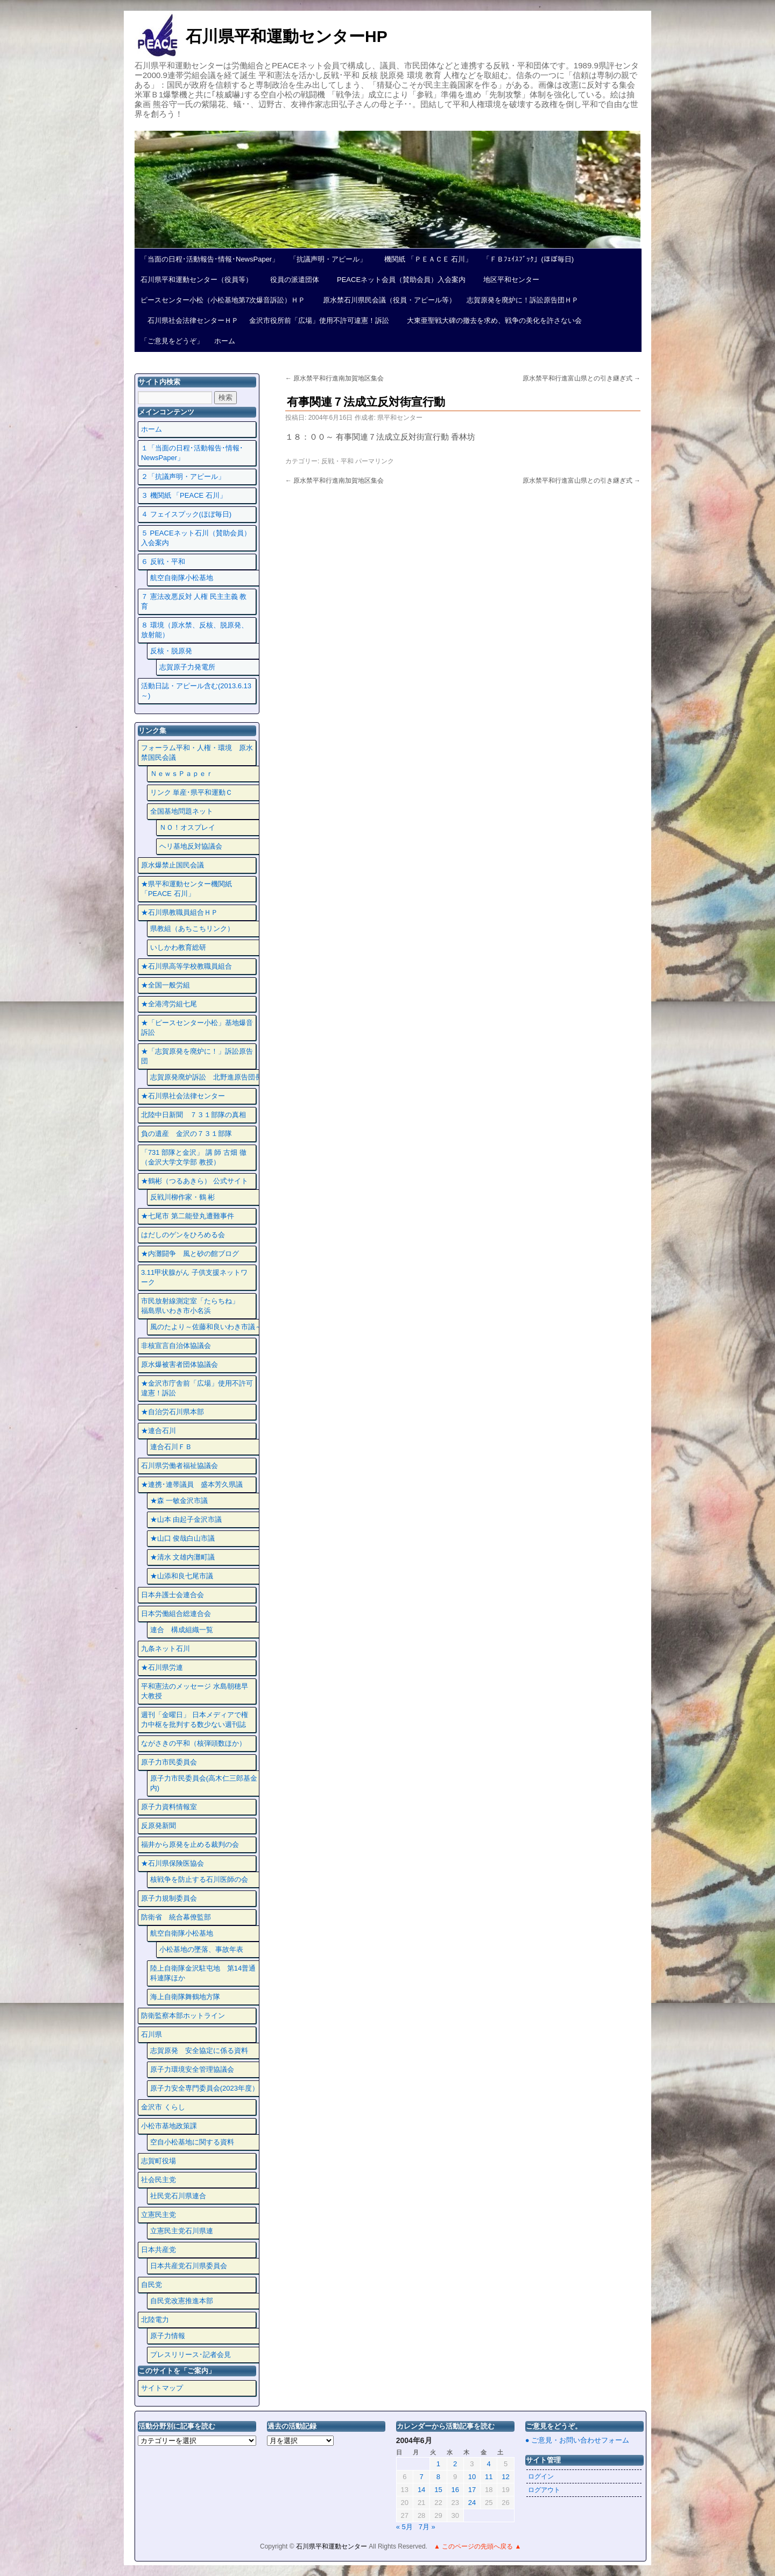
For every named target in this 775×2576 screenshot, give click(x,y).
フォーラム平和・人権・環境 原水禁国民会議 (197, 752)
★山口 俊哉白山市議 (182, 1538)
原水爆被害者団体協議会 (179, 1364)
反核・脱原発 (171, 651)
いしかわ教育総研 (178, 947)
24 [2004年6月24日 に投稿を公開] (472, 2503)
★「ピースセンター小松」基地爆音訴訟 (197, 1027)
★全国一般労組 (165, 985)
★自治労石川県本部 (172, 1412)
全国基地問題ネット (181, 811)
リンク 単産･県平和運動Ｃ (191, 792)
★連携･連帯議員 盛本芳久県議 (192, 1484)
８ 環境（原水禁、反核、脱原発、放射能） (194, 630)
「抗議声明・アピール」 (328, 259)
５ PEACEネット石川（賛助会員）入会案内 (196, 538)
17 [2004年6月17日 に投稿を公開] (472, 2490)
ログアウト (544, 2489)
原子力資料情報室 (169, 1807)
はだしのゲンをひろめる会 (183, 1235)
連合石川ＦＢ (171, 1447)
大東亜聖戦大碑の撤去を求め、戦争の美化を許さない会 (491, 320)
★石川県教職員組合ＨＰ (179, 912)
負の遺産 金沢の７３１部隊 (186, 1134)
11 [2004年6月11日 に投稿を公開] (488, 2477)
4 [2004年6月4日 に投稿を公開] (489, 2464)
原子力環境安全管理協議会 (192, 2069)
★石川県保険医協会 (172, 1863)
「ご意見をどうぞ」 (171, 341)
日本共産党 (158, 2250)
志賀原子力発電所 (187, 667)
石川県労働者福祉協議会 (179, 1466)
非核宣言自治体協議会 (176, 1346)
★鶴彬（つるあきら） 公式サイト (194, 1181)
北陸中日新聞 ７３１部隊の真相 (193, 1115)
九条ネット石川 (165, 1649)
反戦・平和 (337, 461)
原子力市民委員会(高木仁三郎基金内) (203, 1783)
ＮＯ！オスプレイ (187, 827)
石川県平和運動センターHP (287, 36)
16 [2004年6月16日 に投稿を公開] (455, 2490)
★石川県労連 (162, 1667)
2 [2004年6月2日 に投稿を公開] (455, 2464)
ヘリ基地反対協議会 (190, 846)
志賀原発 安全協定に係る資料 (199, 2050)
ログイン (541, 2476)
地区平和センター (507, 280)
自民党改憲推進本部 (181, 2301)
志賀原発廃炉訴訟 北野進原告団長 (206, 1077)
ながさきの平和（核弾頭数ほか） (193, 1743)
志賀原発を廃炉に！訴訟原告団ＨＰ (523, 300)
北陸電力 (155, 2320)
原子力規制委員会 (169, 1898)
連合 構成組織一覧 (181, 1630)
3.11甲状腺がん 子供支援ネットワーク (194, 1277)
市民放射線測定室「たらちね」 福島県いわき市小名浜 (197, 1306)
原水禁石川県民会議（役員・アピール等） (386, 300)
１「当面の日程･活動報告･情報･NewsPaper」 (192, 453)
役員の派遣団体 (291, 280)
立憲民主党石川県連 (181, 2231)
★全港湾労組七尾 (169, 1004)
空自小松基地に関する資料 (192, 2142)
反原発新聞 (158, 1826)
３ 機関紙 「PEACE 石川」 (184, 495)
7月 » (427, 2527)
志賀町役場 (158, 2161)
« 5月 (404, 2527)
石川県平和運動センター (332, 2546)
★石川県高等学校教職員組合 (186, 966)
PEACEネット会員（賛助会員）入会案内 (398, 280)
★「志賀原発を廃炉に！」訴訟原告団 (197, 1056)
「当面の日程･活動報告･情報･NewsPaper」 (209, 259)
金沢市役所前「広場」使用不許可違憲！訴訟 (319, 320)
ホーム (224, 341)
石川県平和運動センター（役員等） (196, 280)
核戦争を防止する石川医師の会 (199, 1879)
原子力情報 (167, 2336)
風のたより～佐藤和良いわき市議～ (206, 1327)
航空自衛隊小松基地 (181, 578)
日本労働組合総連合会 (176, 1614)
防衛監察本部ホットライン (183, 2016)
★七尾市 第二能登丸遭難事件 (187, 1216)
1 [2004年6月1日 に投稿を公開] (438, 2464)
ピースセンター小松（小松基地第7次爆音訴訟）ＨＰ (222, 300)
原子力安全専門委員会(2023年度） (204, 2088)
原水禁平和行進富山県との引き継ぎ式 (581, 378)
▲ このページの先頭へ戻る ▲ (477, 2546)
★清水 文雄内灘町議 (182, 1557)
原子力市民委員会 (169, 1762)
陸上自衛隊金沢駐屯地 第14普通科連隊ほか (203, 1973)
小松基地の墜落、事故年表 (201, 1949)
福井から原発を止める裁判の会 (190, 1844)
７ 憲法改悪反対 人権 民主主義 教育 (193, 601)
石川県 (151, 2034)
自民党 (151, 2285)
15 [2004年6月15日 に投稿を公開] (438, 2490)
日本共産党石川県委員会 (188, 2266)
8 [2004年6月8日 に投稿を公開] (438, 2477)
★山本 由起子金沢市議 (186, 1519)
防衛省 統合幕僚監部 (176, 1917)
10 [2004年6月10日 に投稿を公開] (472, 2477)
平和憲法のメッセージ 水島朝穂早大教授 (194, 1691)
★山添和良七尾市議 (181, 1576)
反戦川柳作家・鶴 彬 (182, 1197)
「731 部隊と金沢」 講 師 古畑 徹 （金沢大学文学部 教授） (193, 1157)
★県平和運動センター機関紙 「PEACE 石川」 (186, 889)
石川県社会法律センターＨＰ (189, 320)
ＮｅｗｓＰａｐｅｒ (181, 774)
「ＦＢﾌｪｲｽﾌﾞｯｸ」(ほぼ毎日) (528, 259)
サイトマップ (162, 2388)
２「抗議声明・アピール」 (183, 476)
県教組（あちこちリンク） (192, 928)
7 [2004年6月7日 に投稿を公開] (421, 2477)
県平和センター (399, 417)
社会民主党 (158, 2180)
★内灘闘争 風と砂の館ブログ (190, 1254)
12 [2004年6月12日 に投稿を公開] (505, 2477)
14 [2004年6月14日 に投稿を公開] (421, 2490)
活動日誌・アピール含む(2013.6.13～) (196, 691)
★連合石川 (158, 1431)
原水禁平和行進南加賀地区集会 (334, 378)
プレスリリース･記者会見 (190, 2355)
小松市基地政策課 (169, 2126)
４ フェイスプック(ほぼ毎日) (186, 514)
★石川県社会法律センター (183, 1096)
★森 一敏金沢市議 (179, 1501)
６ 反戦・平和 (163, 561)
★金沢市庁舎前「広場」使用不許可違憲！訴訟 (197, 1388)
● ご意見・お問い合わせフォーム (577, 2440)
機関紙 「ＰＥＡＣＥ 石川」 (424, 259)
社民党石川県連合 (178, 2196)
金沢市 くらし (163, 2107)
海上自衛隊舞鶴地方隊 (185, 1997)
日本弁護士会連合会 (172, 1595)
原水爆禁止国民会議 (172, 865)
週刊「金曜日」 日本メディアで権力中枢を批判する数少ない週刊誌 (194, 1719)
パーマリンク (374, 461)
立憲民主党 (158, 2215)
